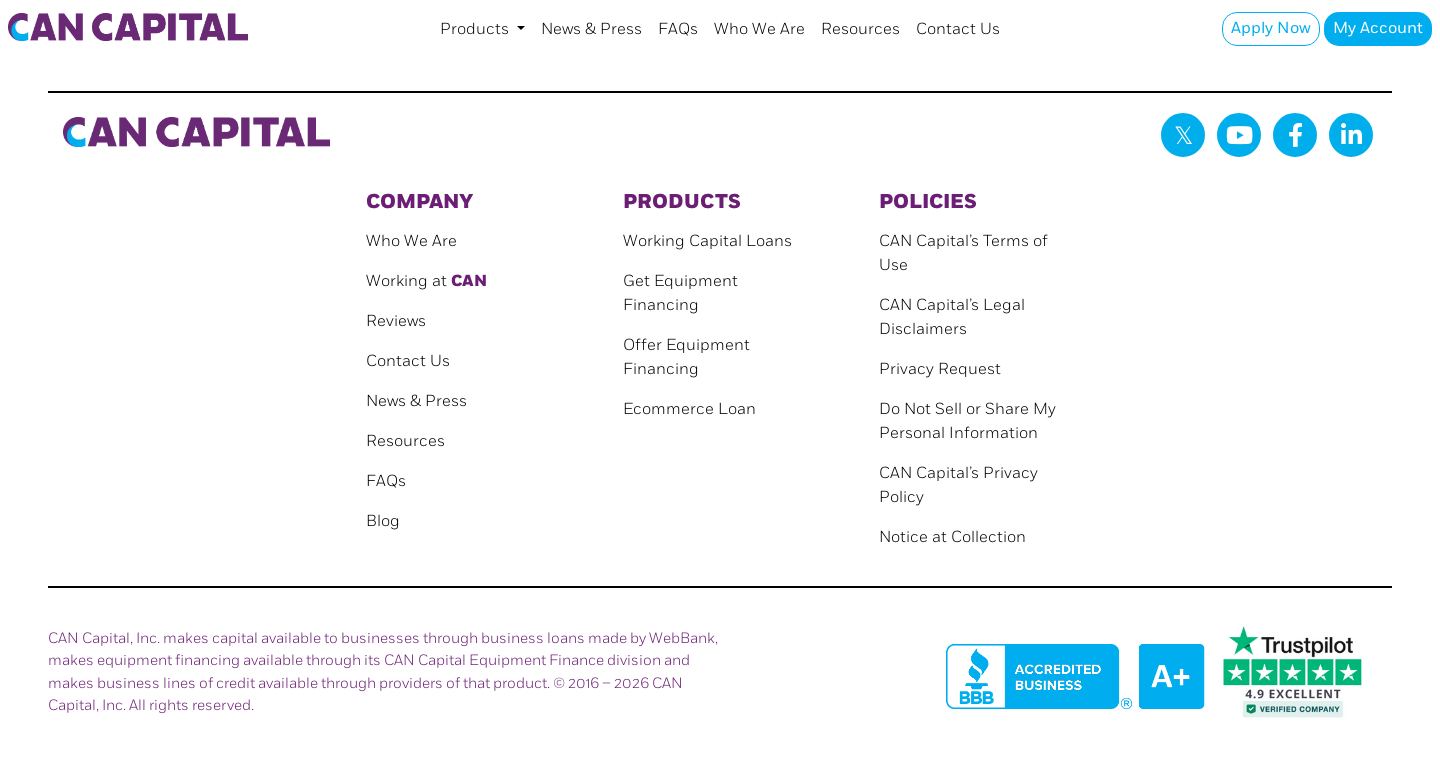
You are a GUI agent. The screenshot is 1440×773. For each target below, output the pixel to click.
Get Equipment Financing (680, 293)
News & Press (591, 29)
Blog (383, 521)
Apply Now (1271, 28)
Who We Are (759, 29)
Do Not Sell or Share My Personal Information (967, 421)
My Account (1378, 28)
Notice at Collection (952, 537)
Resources (860, 29)
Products (476, 29)
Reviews (396, 321)
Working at (426, 281)
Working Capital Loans (707, 241)
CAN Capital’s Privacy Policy (958, 485)
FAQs (678, 29)
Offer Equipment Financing (686, 357)
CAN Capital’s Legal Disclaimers (952, 317)
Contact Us (958, 29)
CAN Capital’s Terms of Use (963, 253)
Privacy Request (940, 369)
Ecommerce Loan (689, 409)
